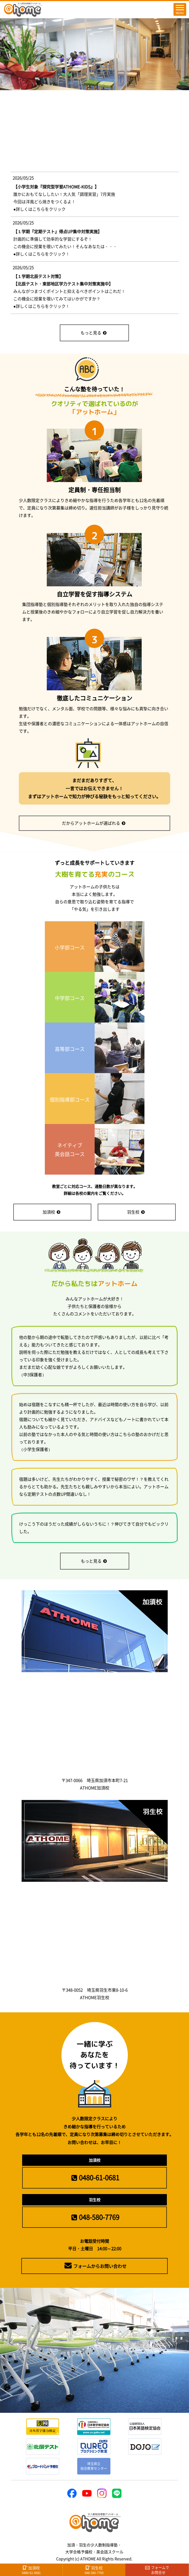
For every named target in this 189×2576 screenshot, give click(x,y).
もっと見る (94, 333)
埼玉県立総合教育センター (94, 2466)
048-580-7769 (94, 2217)
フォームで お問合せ (157, 2570)
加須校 (51, 1212)
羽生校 (136, 1212)
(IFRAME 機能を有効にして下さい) (95, 231)
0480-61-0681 (94, 2177)
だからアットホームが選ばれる (93, 823)
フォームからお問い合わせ (95, 2265)
